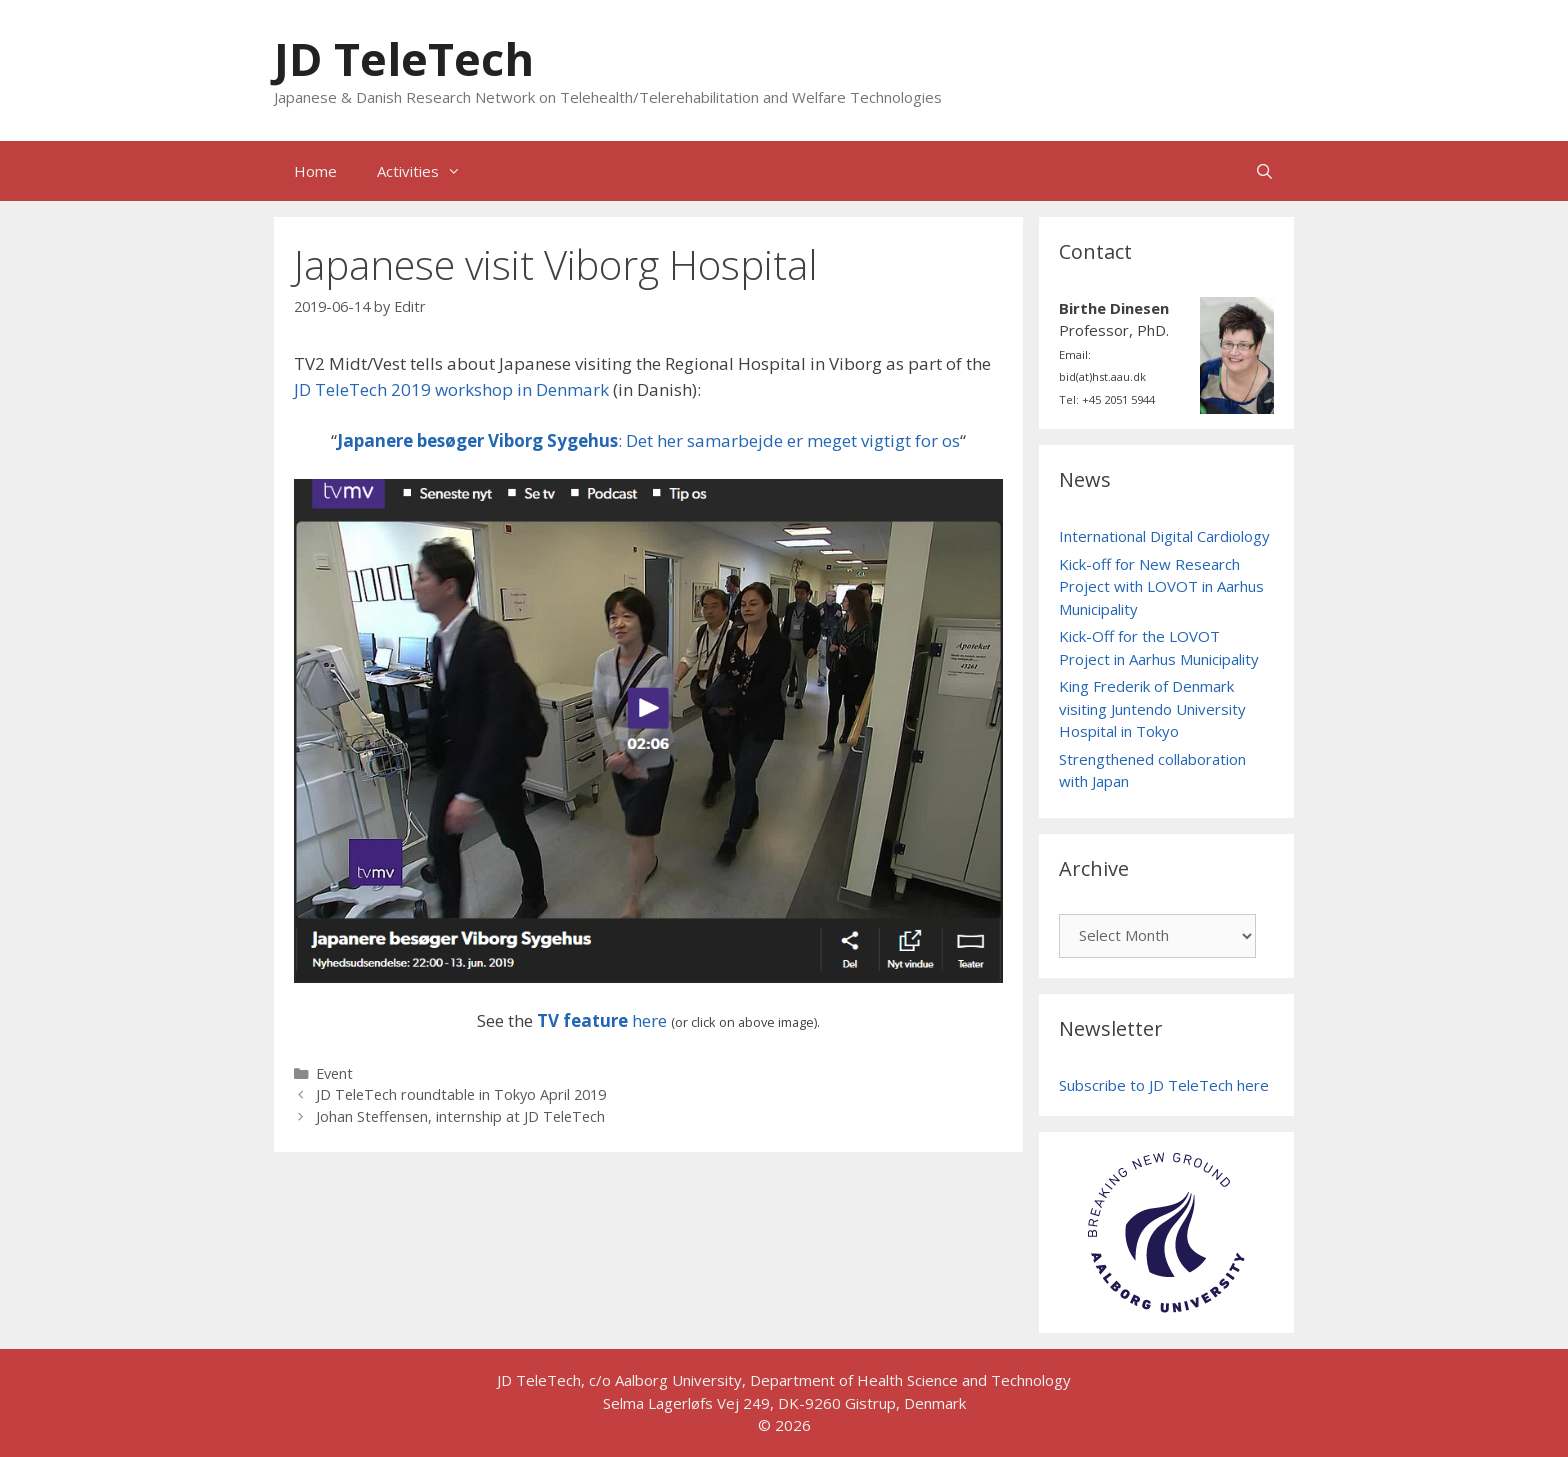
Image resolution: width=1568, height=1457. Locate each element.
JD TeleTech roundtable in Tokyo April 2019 (461, 1094)
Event (334, 1073)
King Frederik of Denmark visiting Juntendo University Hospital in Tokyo (1152, 708)
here (602, 1020)
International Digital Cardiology (1164, 536)
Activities (429, 171)
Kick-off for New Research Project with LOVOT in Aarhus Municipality (1161, 586)
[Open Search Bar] (1264, 171)
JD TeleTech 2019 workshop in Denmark (451, 389)
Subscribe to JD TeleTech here (1164, 1085)
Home (315, 171)
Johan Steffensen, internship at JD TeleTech (460, 1116)
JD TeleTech (404, 58)
